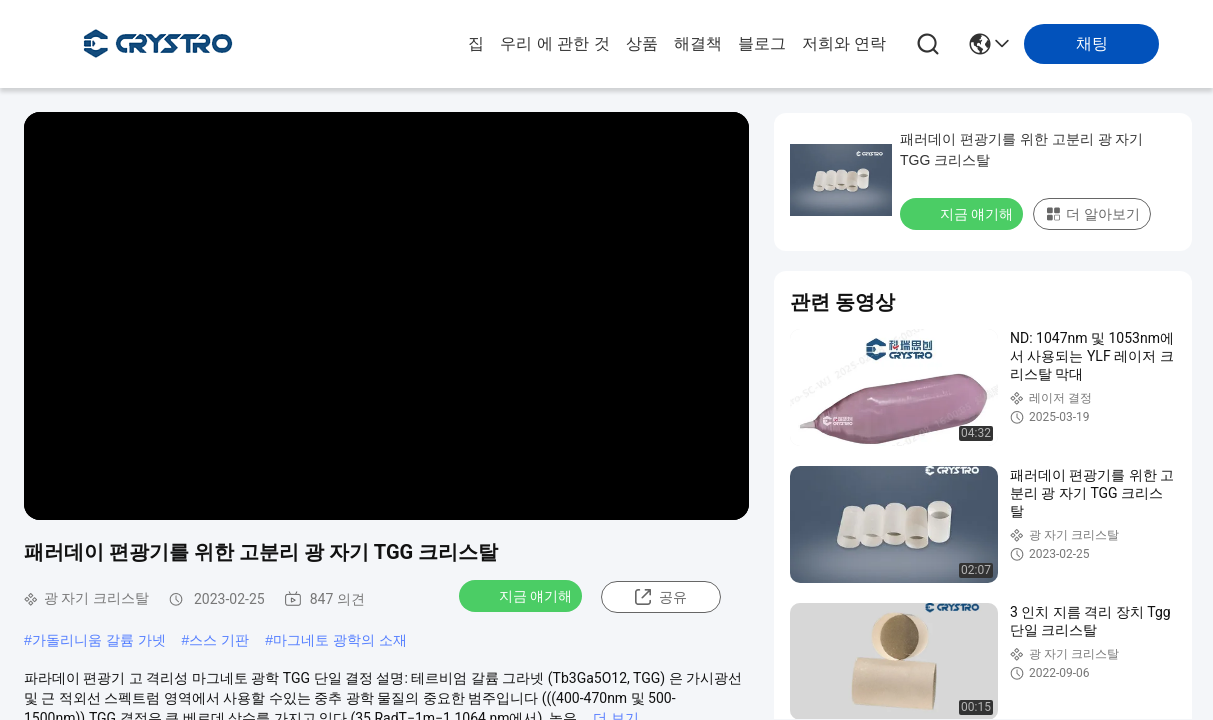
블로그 (762, 43)
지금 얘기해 (522, 595)
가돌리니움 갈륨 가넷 (99, 640)
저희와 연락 (844, 43)
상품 (642, 43)
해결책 (698, 43)
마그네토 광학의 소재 (340, 640)
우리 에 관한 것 (554, 43)
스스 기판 (219, 640)
